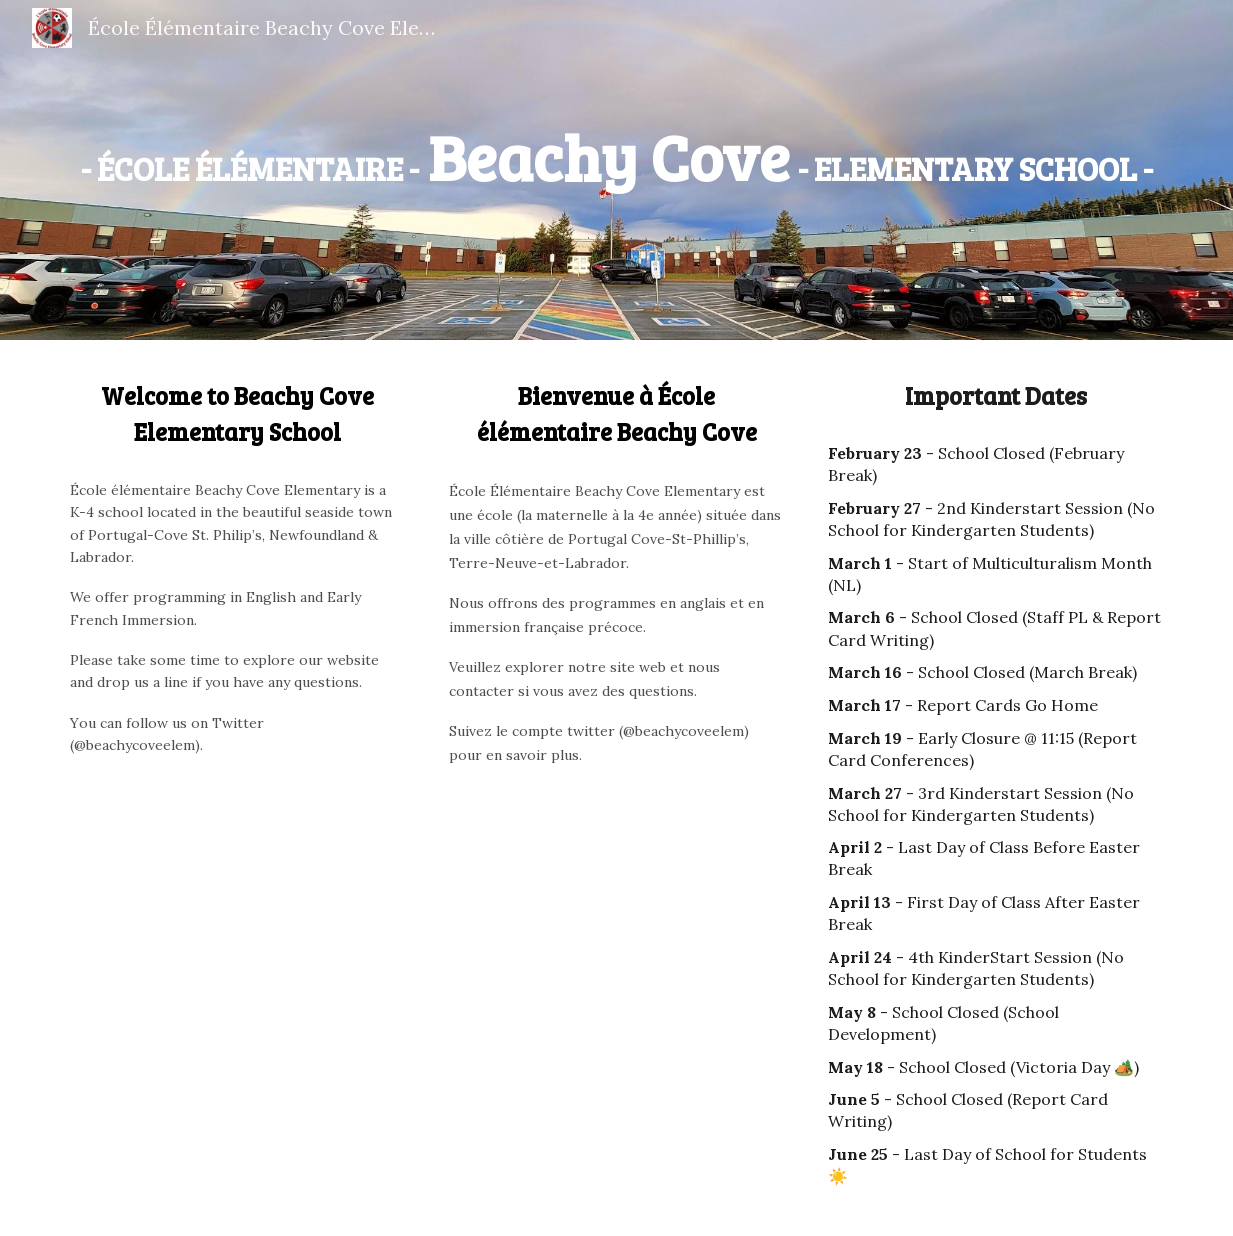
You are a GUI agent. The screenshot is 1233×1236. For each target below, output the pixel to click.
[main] (616, 156)
